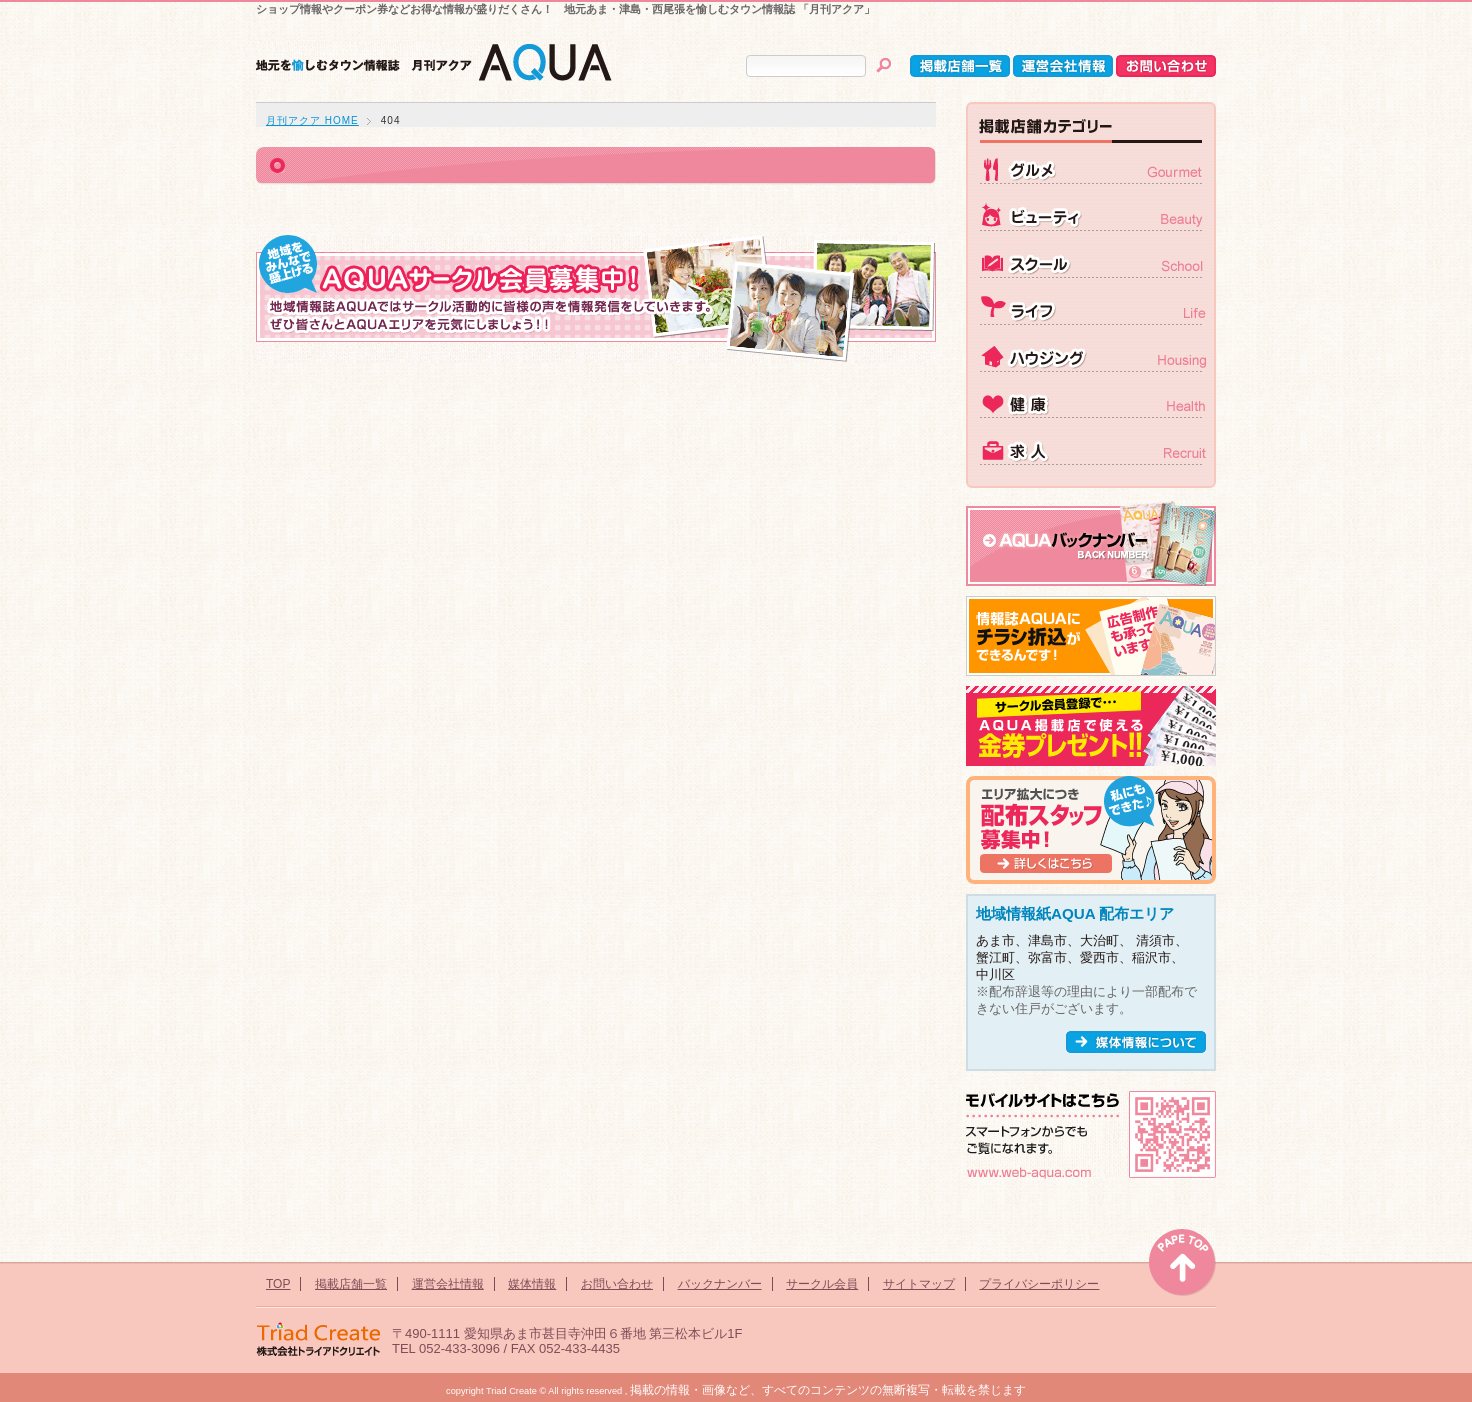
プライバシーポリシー (1039, 1284)
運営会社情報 (448, 1284)
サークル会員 (822, 1284)
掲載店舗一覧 (351, 1284)
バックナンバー (720, 1284)
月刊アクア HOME (312, 120)
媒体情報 (532, 1284)
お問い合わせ (617, 1284)
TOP (278, 1284)
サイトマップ (919, 1284)
